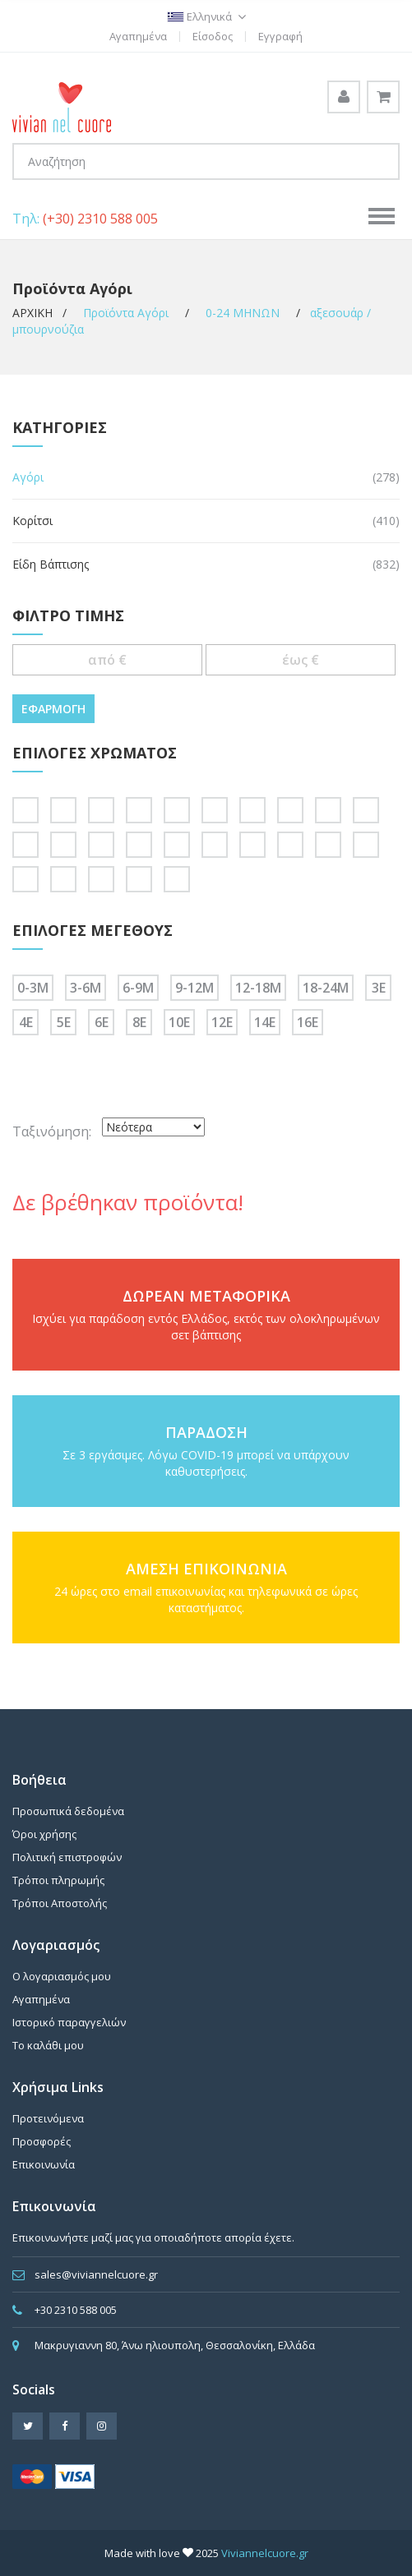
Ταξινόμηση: (51, 1131)
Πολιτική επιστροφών (67, 1857)
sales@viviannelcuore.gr (96, 2274)
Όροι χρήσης (44, 1834)
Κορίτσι (32, 520)
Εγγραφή (280, 36)
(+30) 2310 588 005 (100, 219)
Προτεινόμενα (48, 2118)
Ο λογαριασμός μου (61, 1976)
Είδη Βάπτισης (50, 564)
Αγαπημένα (138, 36)
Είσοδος (212, 36)
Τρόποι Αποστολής (59, 1903)
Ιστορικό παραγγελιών (69, 2022)
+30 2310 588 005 (76, 2309)
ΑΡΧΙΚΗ (34, 312)
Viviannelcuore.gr (264, 2553)
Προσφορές (41, 2141)
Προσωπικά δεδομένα (68, 1811)
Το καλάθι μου (48, 2045)
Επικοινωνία (43, 2164)
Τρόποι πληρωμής (58, 1880)
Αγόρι (28, 477)
